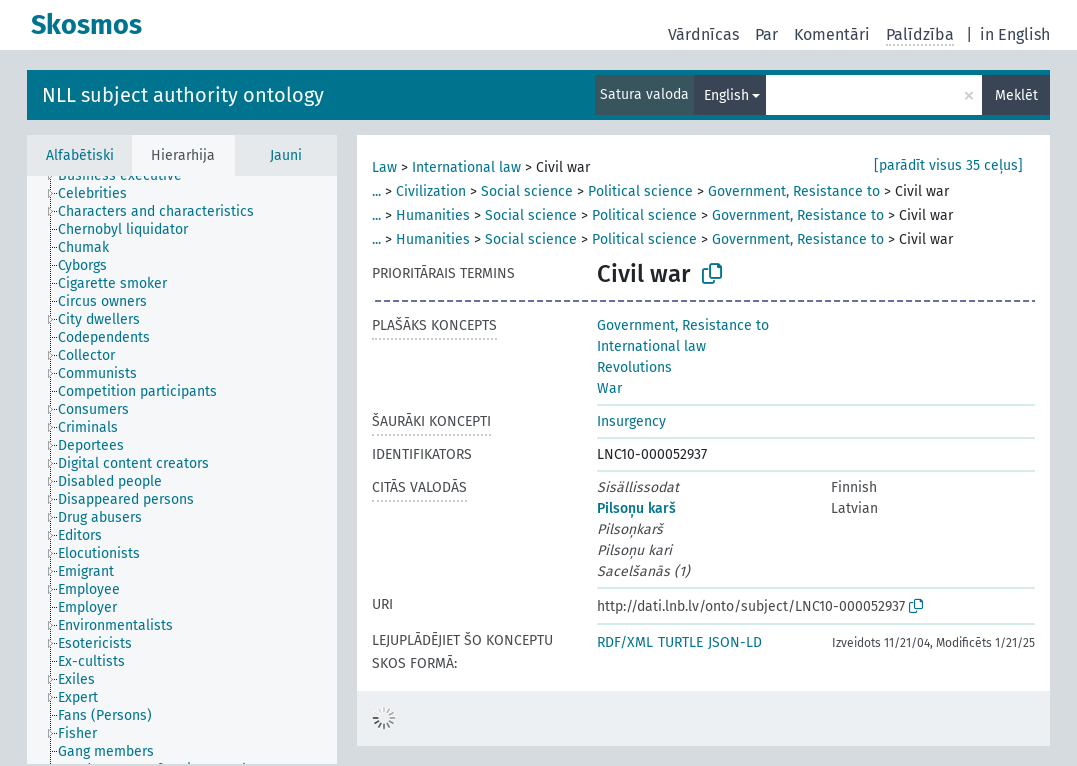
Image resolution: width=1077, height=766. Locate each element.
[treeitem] (128, 176)
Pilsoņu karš (636, 508)
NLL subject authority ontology (183, 95)
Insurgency (631, 421)
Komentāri (832, 34)
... (376, 191)
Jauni (286, 155)
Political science (640, 191)
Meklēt (1016, 95)
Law (384, 167)
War (609, 388)
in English (1015, 34)
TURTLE (680, 642)
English (726, 95)
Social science (527, 191)
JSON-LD (735, 642)
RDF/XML (625, 642)
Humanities (433, 215)
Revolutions (634, 367)
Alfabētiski (80, 155)
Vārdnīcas (703, 34)
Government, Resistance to (794, 191)
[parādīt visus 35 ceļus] (948, 165)
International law (466, 167)
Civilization (431, 191)
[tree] (182, 470)
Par (766, 34)
